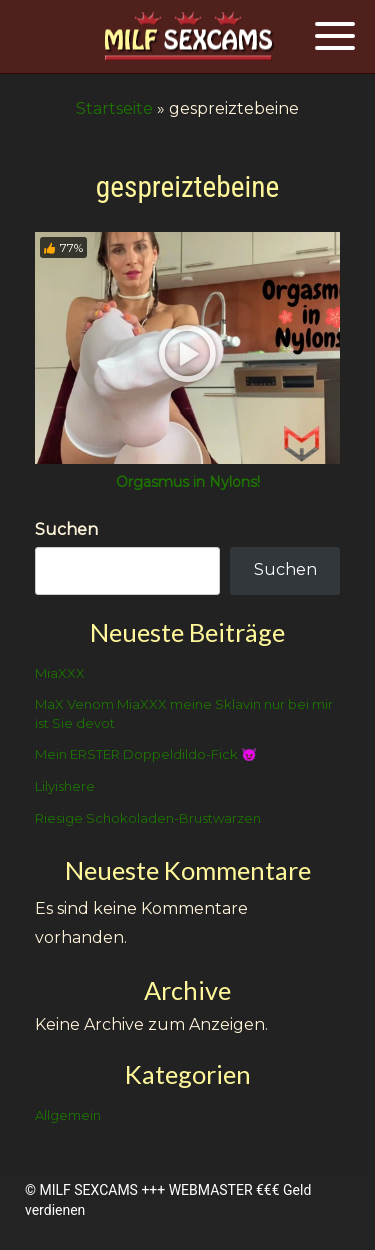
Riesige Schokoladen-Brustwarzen (148, 818)
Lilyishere (65, 786)
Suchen (66, 529)
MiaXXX (60, 673)
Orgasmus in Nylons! (188, 482)
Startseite (114, 108)
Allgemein (68, 1115)
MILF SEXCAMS (88, 1190)
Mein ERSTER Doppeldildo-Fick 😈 (146, 754)
